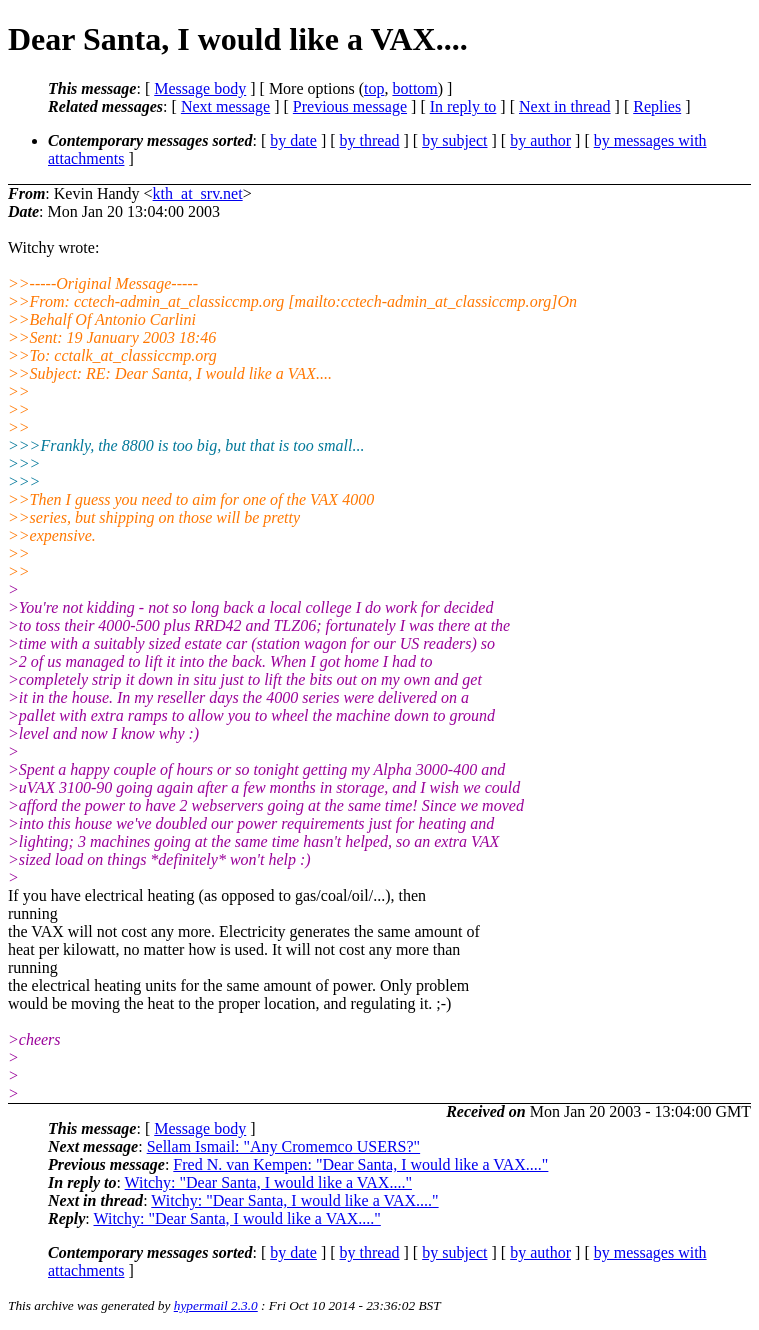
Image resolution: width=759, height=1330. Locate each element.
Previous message (350, 106)
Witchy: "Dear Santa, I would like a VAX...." (268, 1182)
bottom (414, 88)
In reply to (463, 106)
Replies (657, 106)
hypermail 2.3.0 (216, 1305)
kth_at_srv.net (198, 193)
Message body (200, 88)
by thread (370, 140)
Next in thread (565, 106)
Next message (225, 106)
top (374, 88)
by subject (454, 140)
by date (293, 140)
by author (540, 140)
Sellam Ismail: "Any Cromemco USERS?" (283, 1146)
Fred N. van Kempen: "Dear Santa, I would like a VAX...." (360, 1164)
